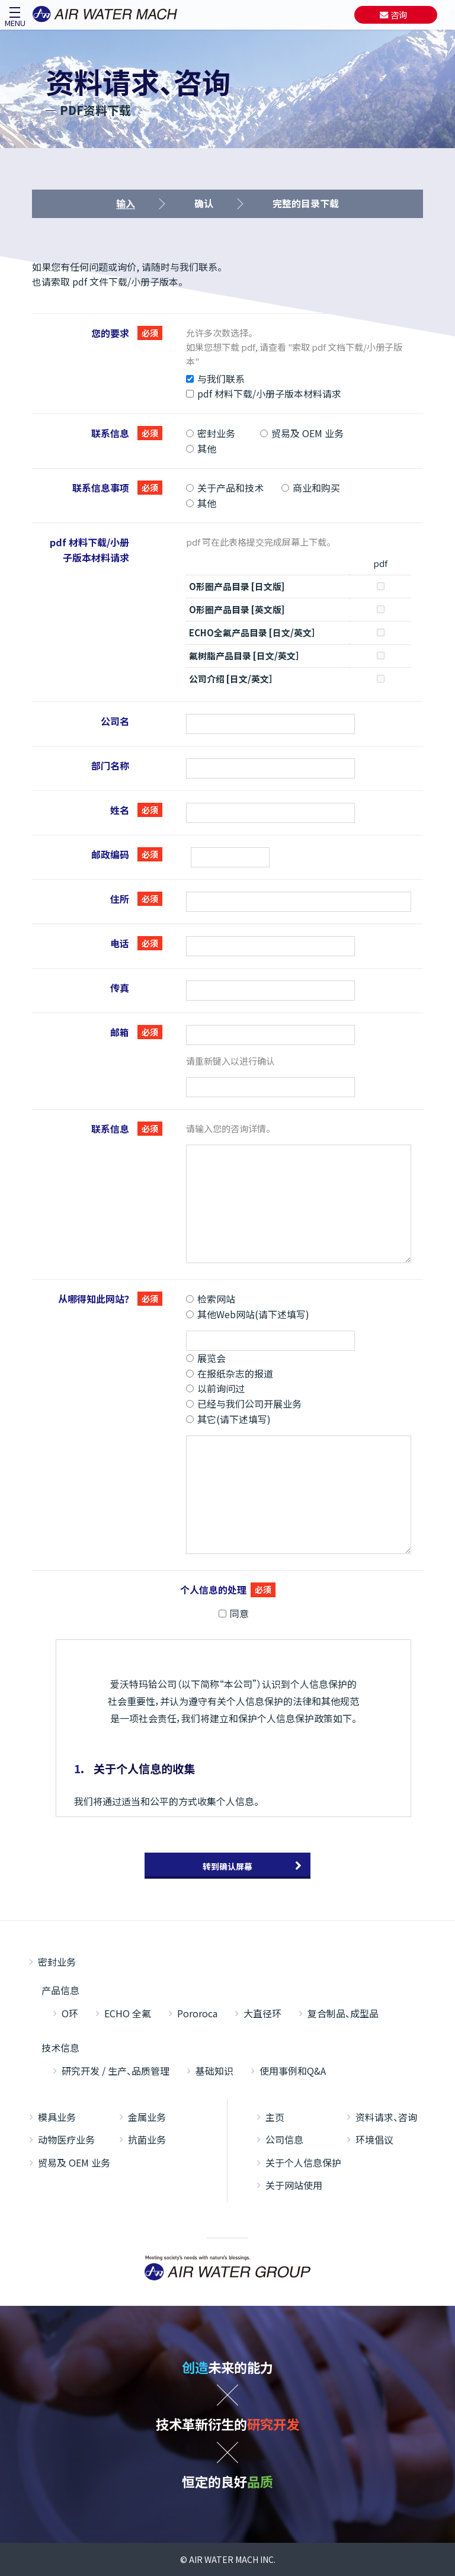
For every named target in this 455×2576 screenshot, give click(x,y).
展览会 (206, 1358)
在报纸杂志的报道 (229, 1373)
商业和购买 (310, 487)
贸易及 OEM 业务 (302, 433)
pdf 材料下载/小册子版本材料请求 (263, 393)
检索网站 (210, 1299)
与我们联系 (215, 378)
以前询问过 (215, 1388)
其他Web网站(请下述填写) (247, 1314)
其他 (201, 448)
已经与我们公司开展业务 (244, 1403)
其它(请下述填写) (228, 1419)
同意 (234, 1613)
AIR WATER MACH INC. (232, 2559)
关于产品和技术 (225, 487)
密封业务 (210, 433)
